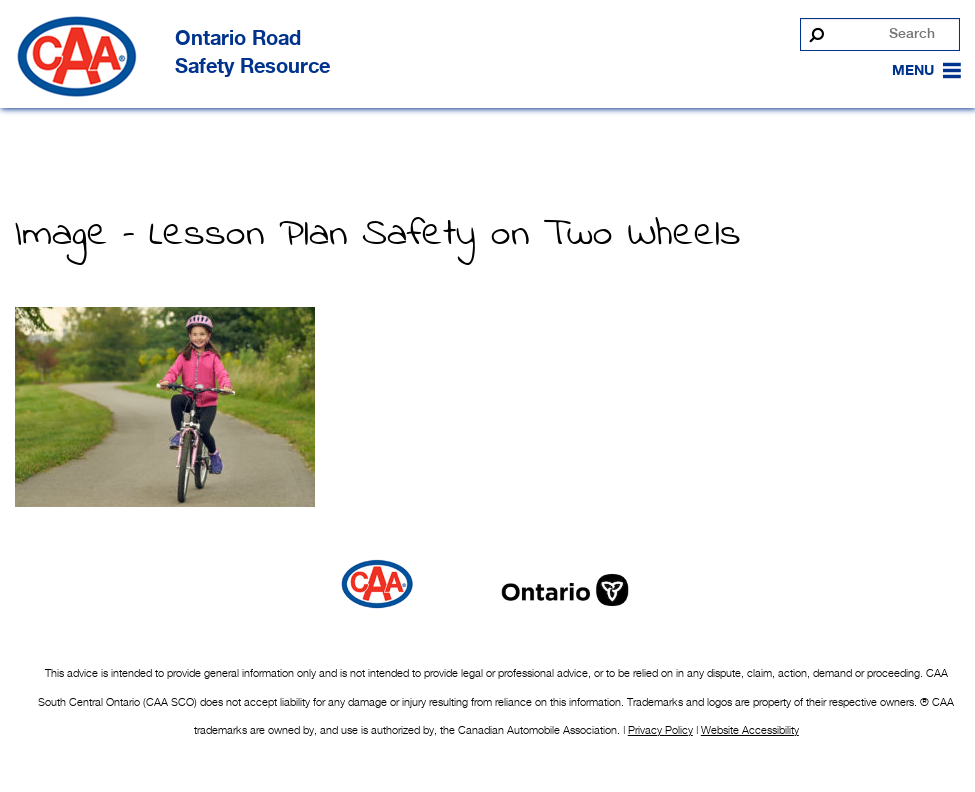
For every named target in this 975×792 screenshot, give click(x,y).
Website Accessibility (750, 730)
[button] (913, 71)
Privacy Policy (660, 730)
